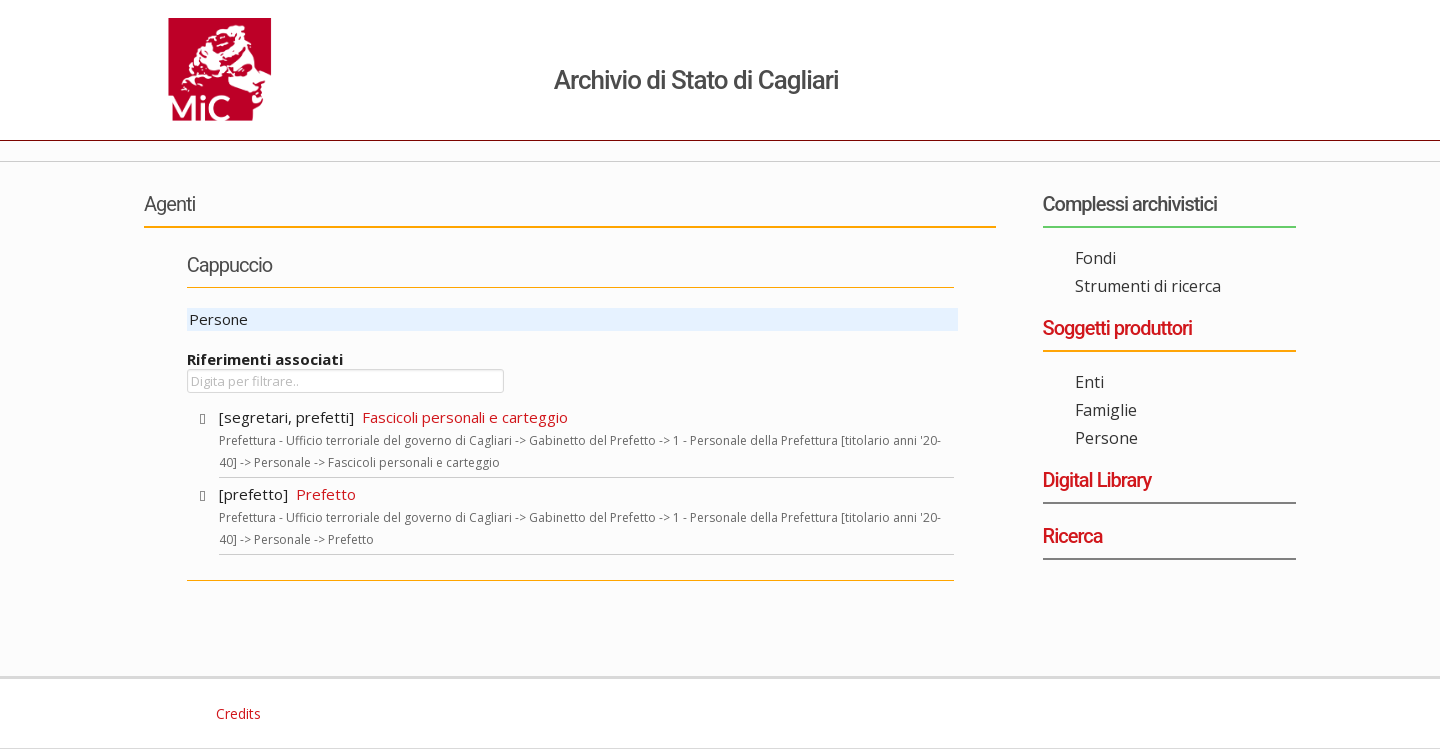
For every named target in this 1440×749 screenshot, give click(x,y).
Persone (1106, 438)
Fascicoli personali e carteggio (465, 417)
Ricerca (1073, 536)
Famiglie (1106, 410)
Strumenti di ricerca (1148, 286)
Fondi (1095, 258)
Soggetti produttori (1118, 328)
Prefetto (326, 494)
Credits (236, 713)
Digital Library (1097, 480)
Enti (1089, 382)
